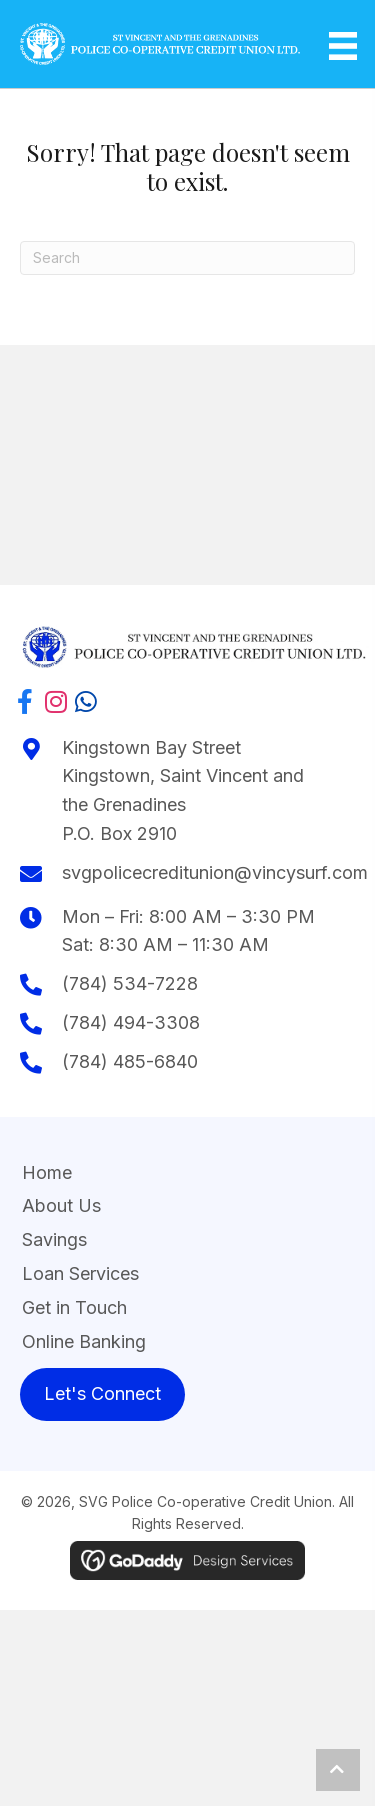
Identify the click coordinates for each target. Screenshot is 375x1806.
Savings (54, 1239)
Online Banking (84, 1341)
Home (47, 1172)
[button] (25, 699)
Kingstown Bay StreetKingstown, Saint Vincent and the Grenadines (183, 776)
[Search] (187, 258)
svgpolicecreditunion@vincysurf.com (215, 872)
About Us (61, 1205)
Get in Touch (74, 1307)
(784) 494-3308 (131, 1022)
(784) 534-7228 (130, 983)
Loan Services (80, 1273)
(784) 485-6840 (130, 1061)
